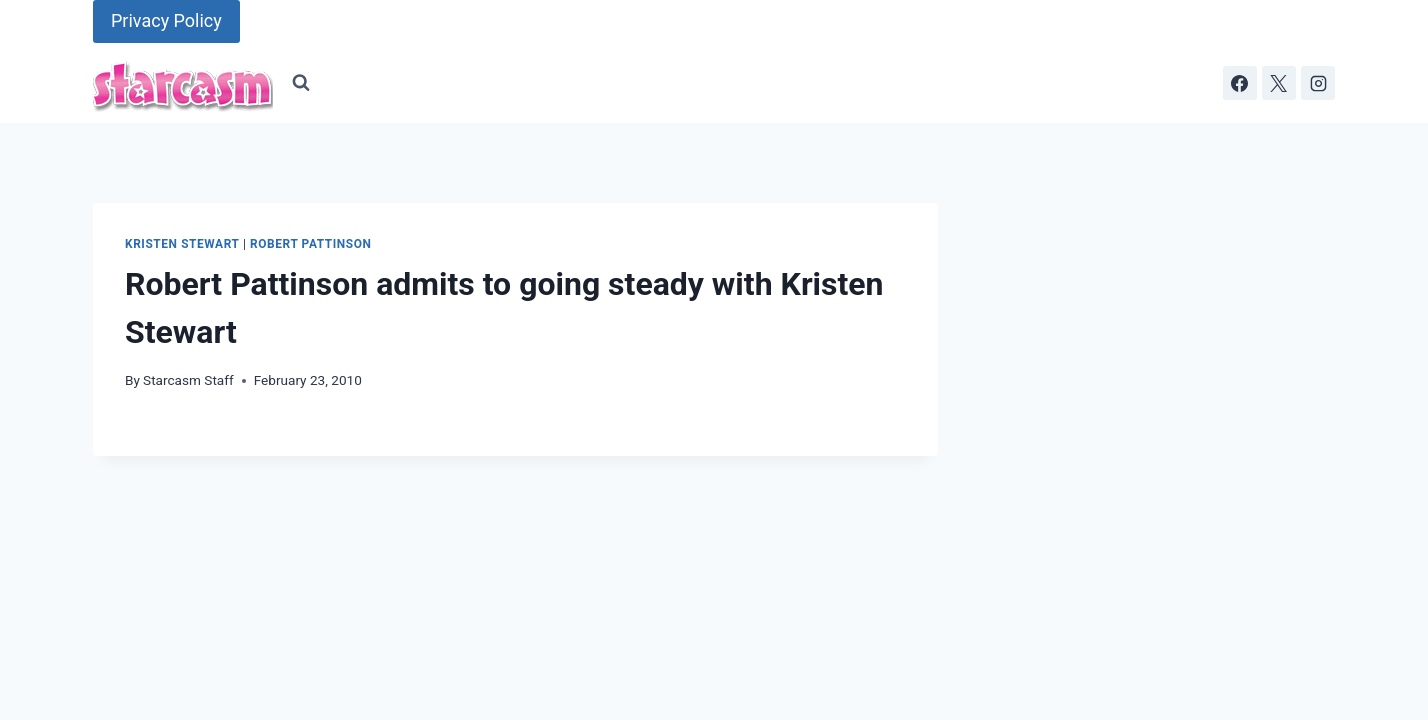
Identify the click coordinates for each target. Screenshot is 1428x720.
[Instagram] (1318, 83)
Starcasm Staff (188, 380)
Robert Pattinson (310, 244)
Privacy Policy (166, 20)
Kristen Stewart (182, 244)
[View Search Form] (301, 83)
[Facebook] (1240, 83)
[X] (1279, 83)
